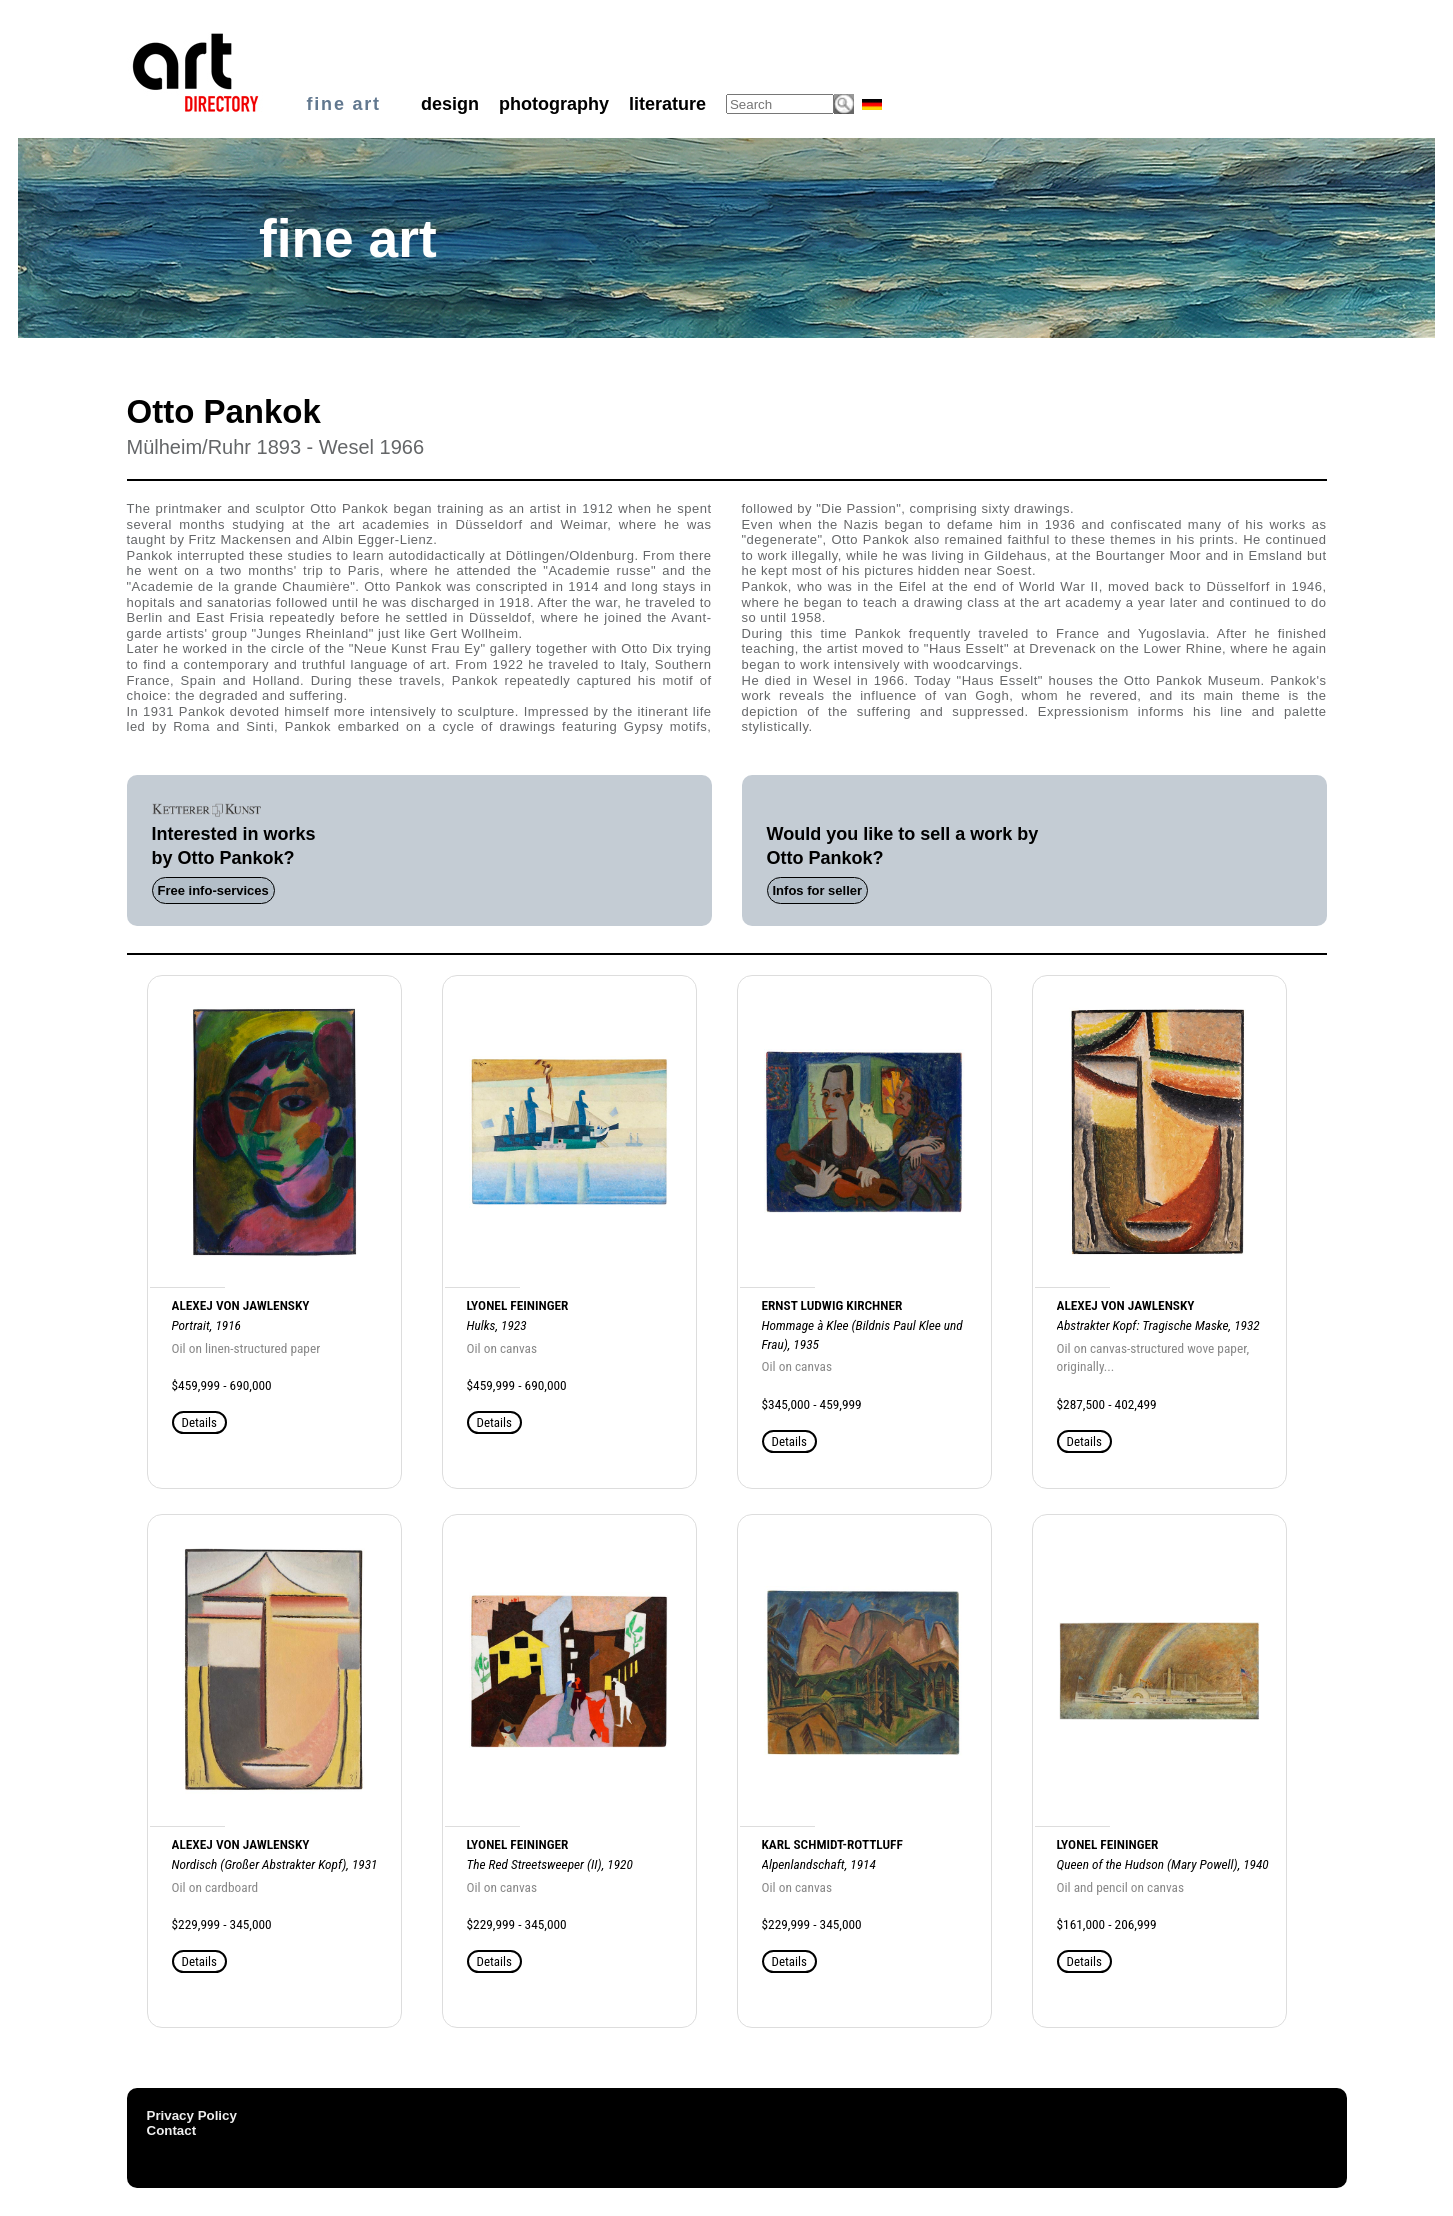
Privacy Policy (192, 2115)
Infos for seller (818, 890)
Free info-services (213, 890)
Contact (172, 2130)
